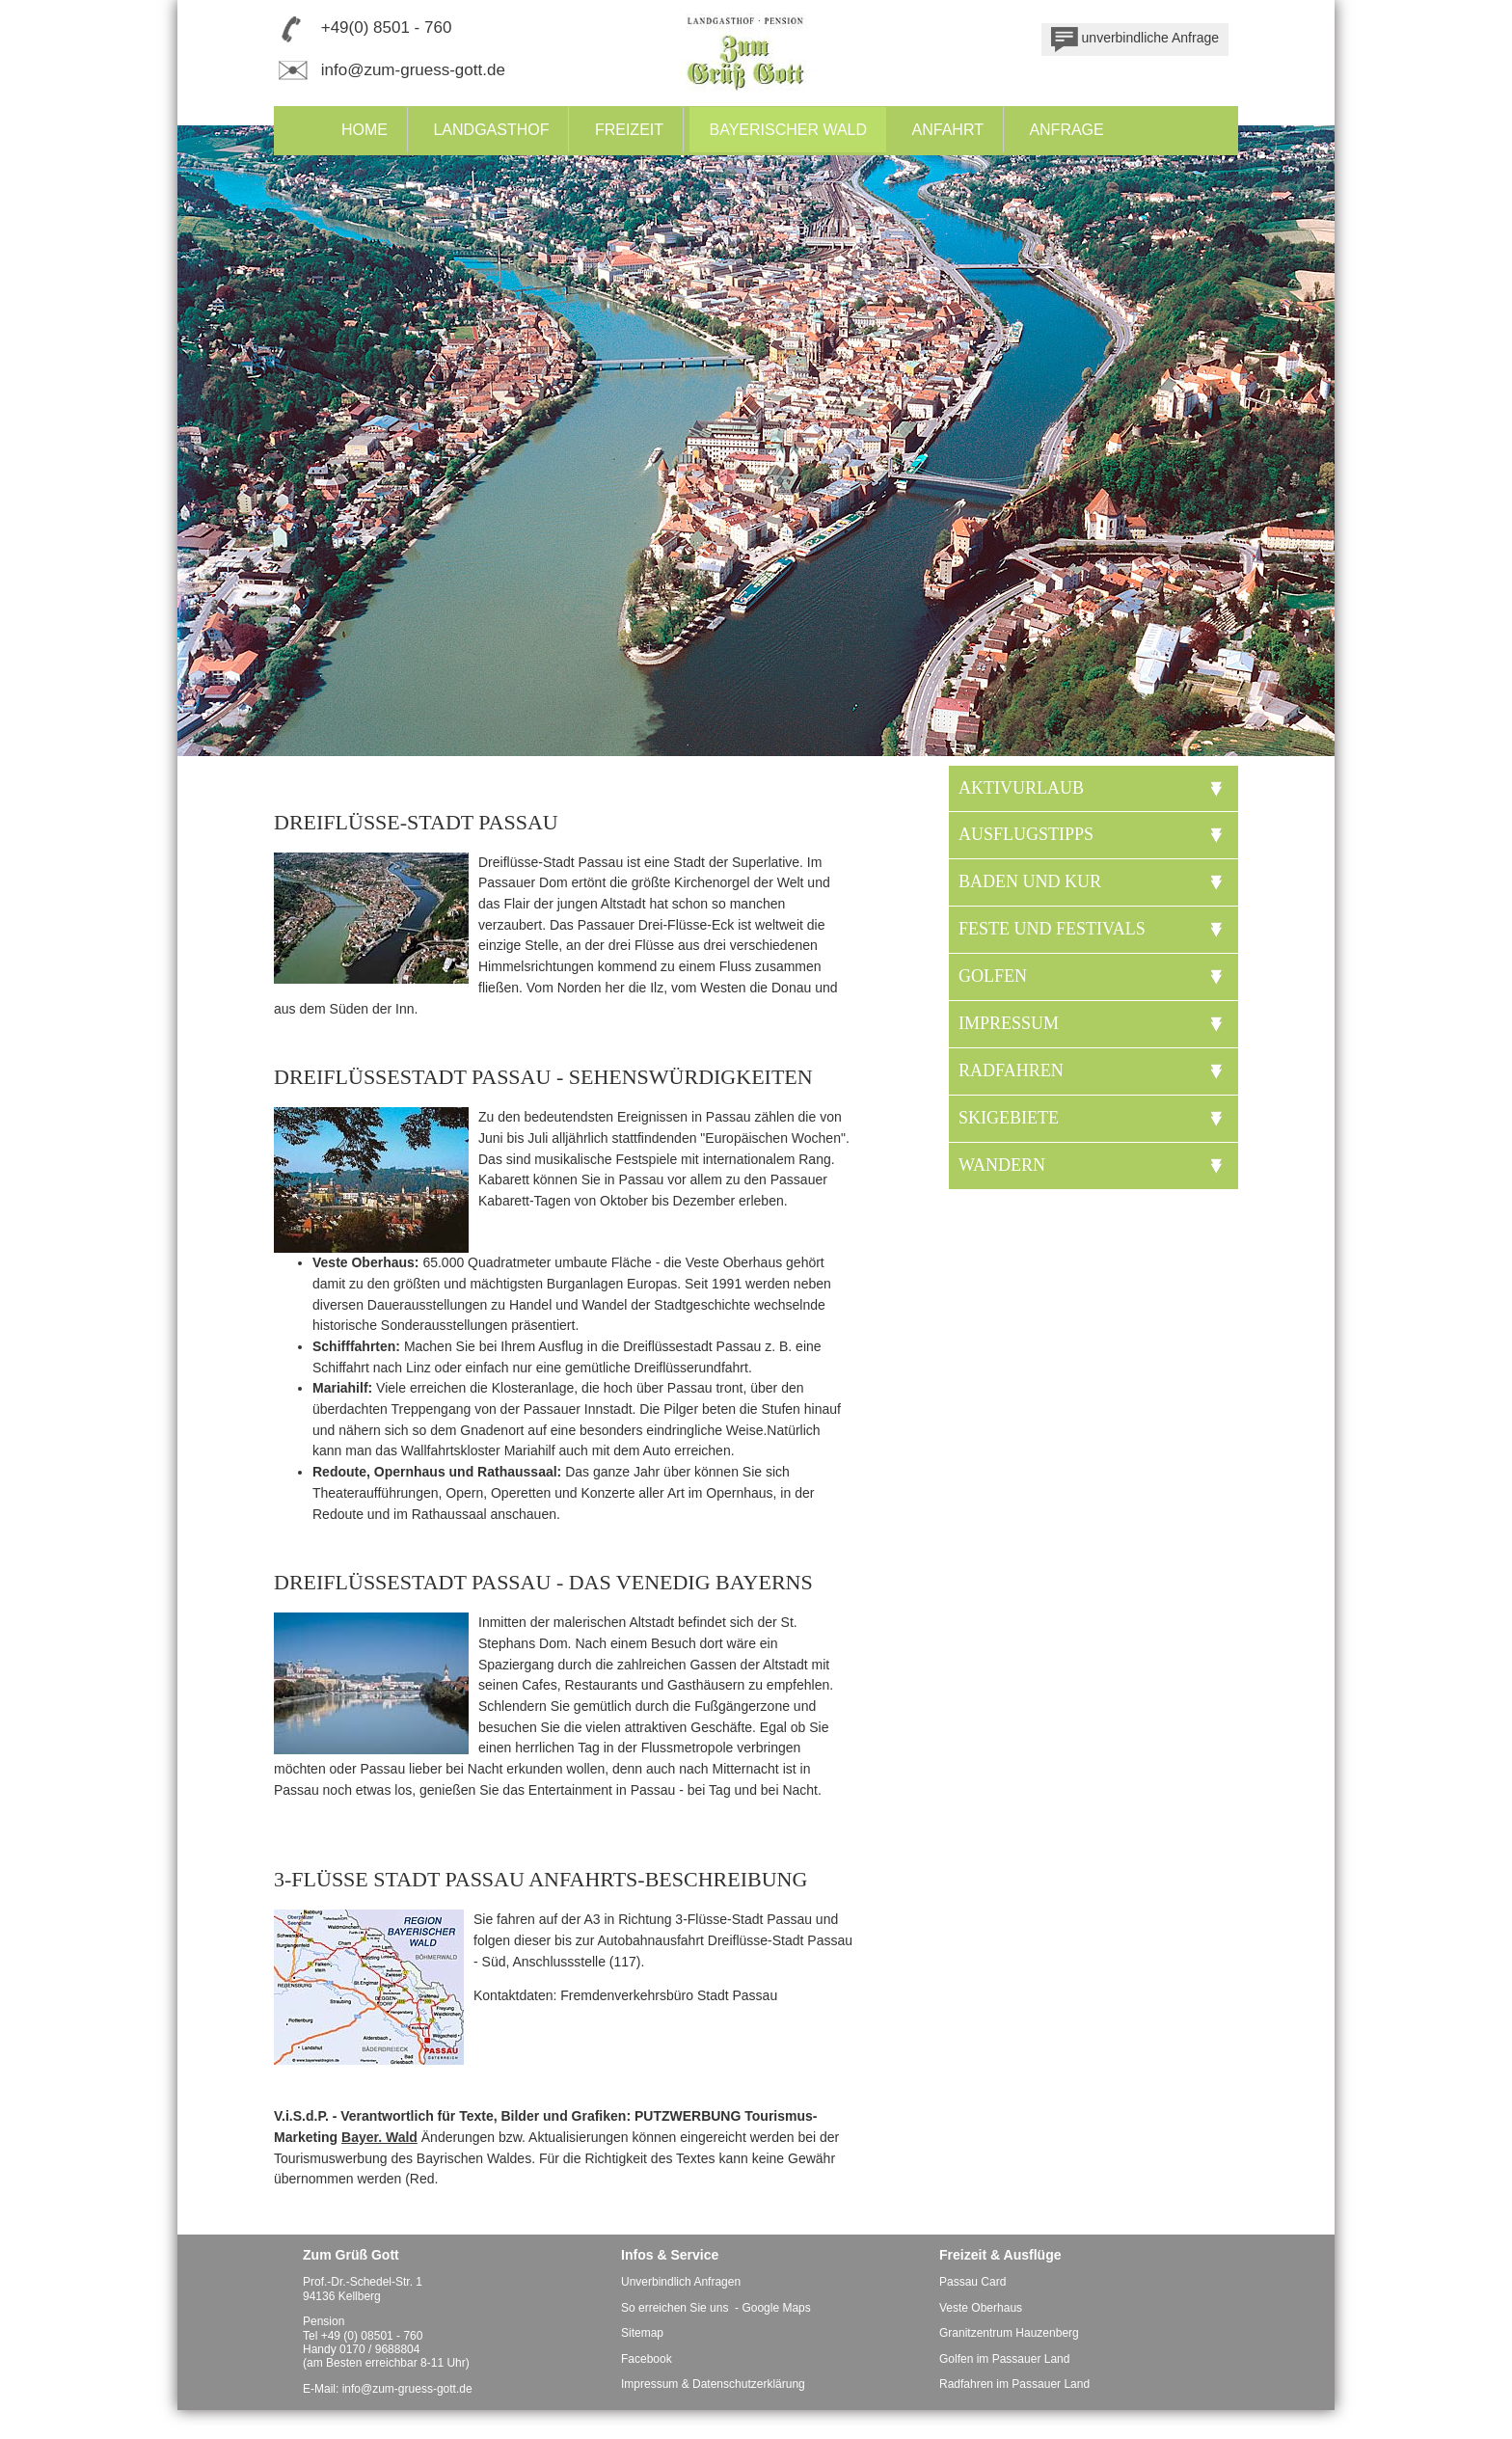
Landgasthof (491, 130)
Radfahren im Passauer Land (1014, 2384)
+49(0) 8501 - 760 (386, 27)
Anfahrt (948, 130)
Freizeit (629, 130)
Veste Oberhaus (980, 2308)
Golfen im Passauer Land (1004, 2359)
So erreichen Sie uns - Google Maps (716, 2308)
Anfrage (1066, 130)
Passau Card (972, 2282)
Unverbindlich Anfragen (681, 2282)
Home (364, 130)
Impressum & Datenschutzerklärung (713, 2384)
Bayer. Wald (379, 2137)
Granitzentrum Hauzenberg (1009, 2333)
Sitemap (642, 2333)
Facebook (646, 2359)
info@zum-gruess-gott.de (413, 70)
